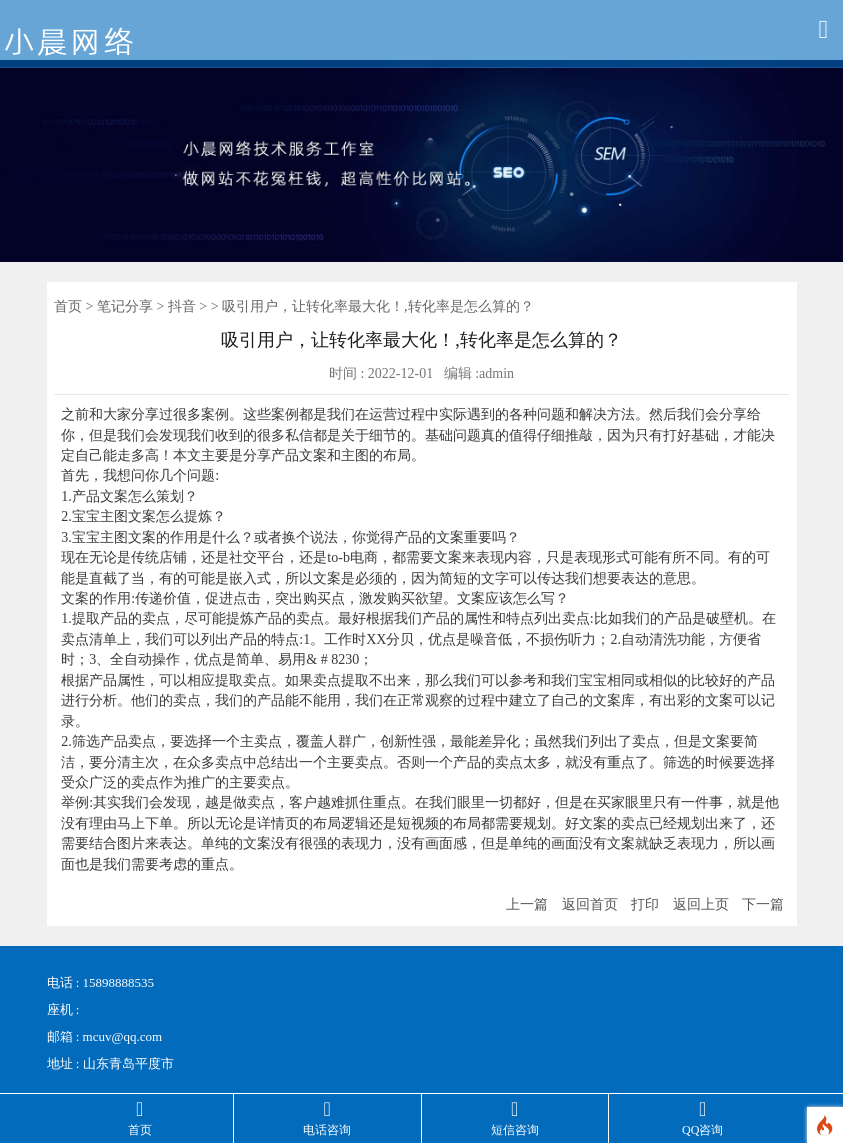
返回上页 (701, 904)
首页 (68, 306)
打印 (645, 904)
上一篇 (527, 904)
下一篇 (763, 904)
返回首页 (590, 904)
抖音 (182, 306)
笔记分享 (125, 306)
